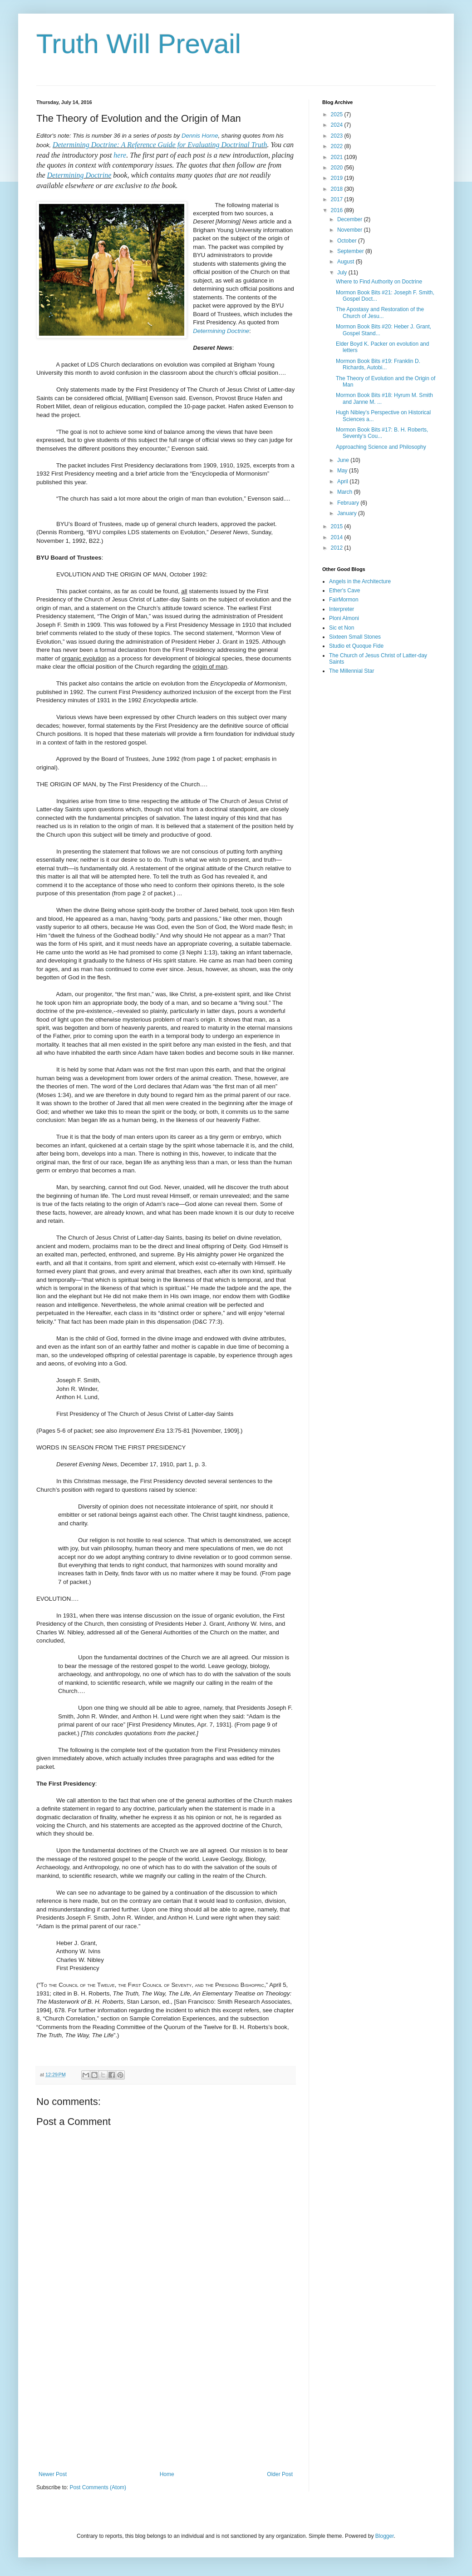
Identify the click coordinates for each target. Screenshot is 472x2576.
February (348, 503)
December (350, 219)
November (350, 230)
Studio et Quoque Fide (356, 646)
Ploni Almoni (344, 618)
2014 (337, 537)
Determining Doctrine (79, 175)
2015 (337, 526)
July (343, 272)
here (119, 155)
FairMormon (344, 599)
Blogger (384, 2536)
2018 (337, 189)
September (351, 251)
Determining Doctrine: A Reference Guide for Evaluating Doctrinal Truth (160, 145)
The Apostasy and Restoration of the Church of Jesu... (380, 312)
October (347, 241)
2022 (337, 146)
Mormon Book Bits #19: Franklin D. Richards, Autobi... (378, 364)
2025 (337, 114)
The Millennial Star (351, 671)
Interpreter (341, 609)
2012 (337, 548)
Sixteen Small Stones (355, 637)
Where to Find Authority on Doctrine (379, 281)
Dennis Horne (200, 135)
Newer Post (53, 2474)
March (345, 492)
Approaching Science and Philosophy (381, 447)
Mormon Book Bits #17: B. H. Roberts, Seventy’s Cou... (382, 433)
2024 (337, 125)
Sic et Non (341, 628)
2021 (337, 157)
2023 (337, 136)
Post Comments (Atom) (97, 2487)
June (343, 460)
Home (167, 2474)
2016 (337, 210)
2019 (337, 178)
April (343, 481)
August (346, 261)
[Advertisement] (165, 2396)
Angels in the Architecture (360, 581)
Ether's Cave (344, 590)
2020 (337, 167)
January (347, 513)
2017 (337, 199)
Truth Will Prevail (138, 44)
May (343, 470)
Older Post (280, 2474)
